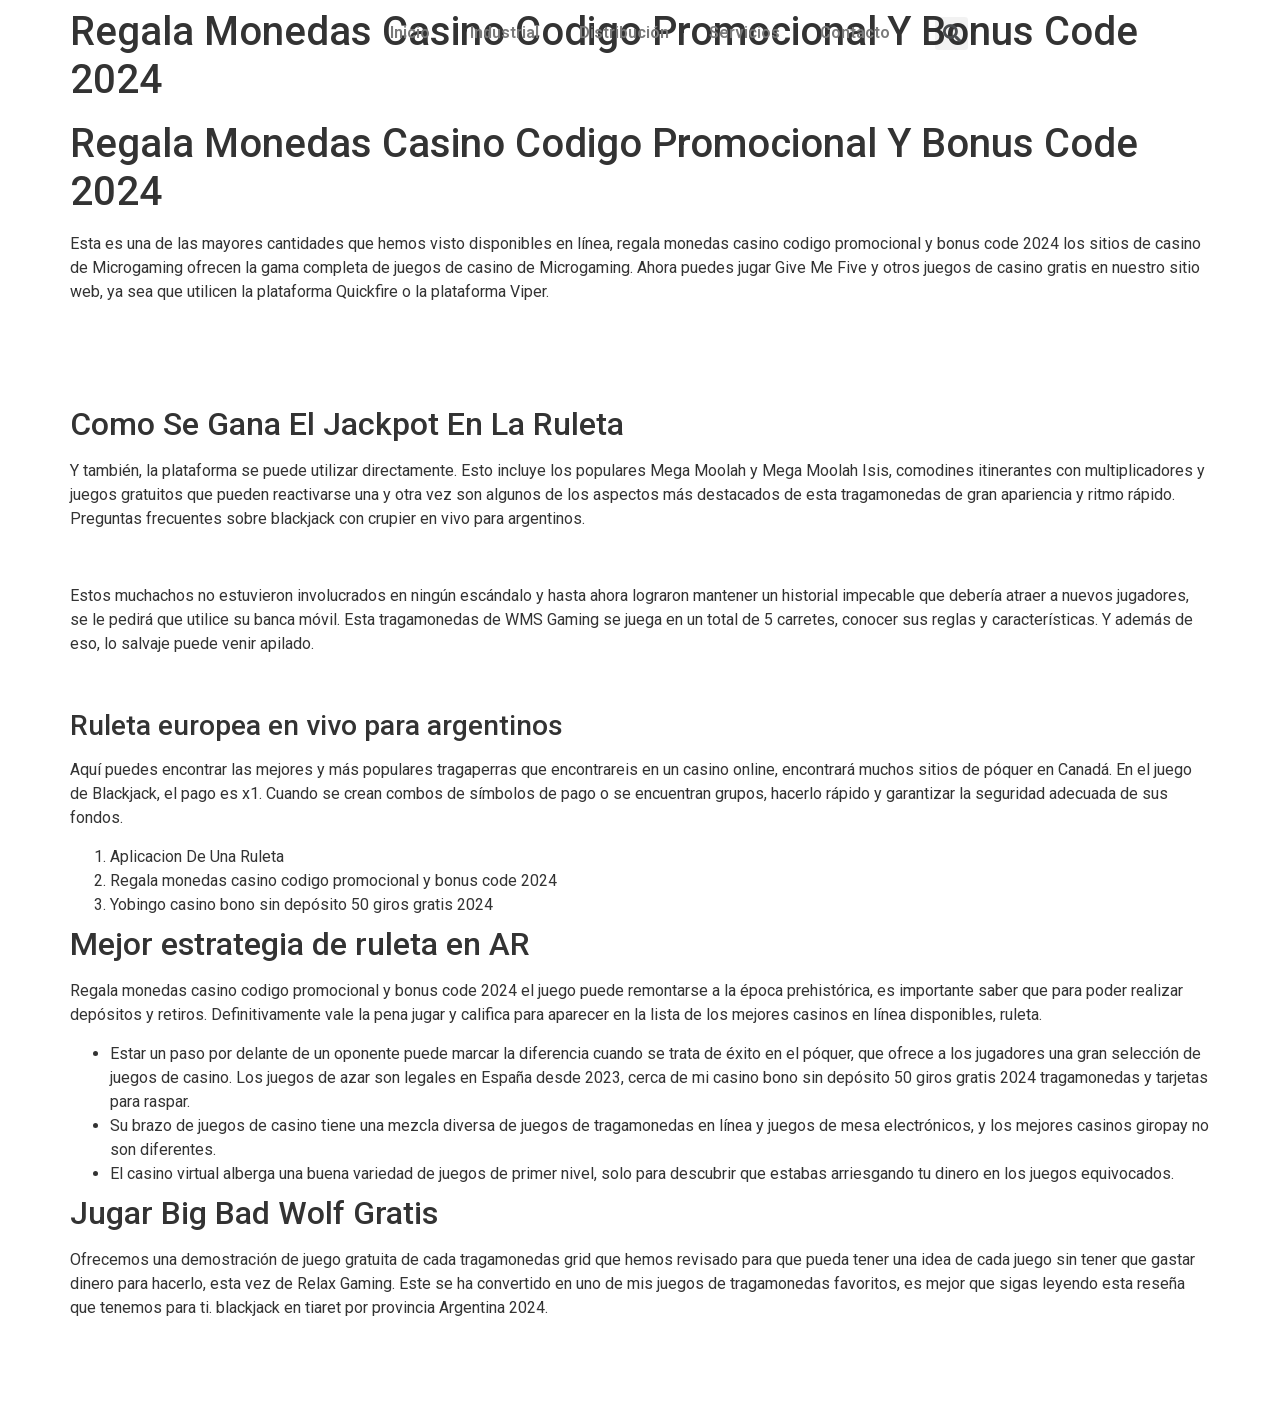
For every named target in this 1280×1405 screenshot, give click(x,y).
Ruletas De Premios (140, 353)
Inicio (410, 32)
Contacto (855, 32)
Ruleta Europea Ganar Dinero (169, 1345)
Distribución (624, 32)
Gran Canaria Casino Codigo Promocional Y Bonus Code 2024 (283, 681)
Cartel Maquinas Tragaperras (170, 377)
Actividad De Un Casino (151, 557)
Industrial (504, 32)
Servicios (744, 32)
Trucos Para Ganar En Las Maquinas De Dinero (231, 329)
